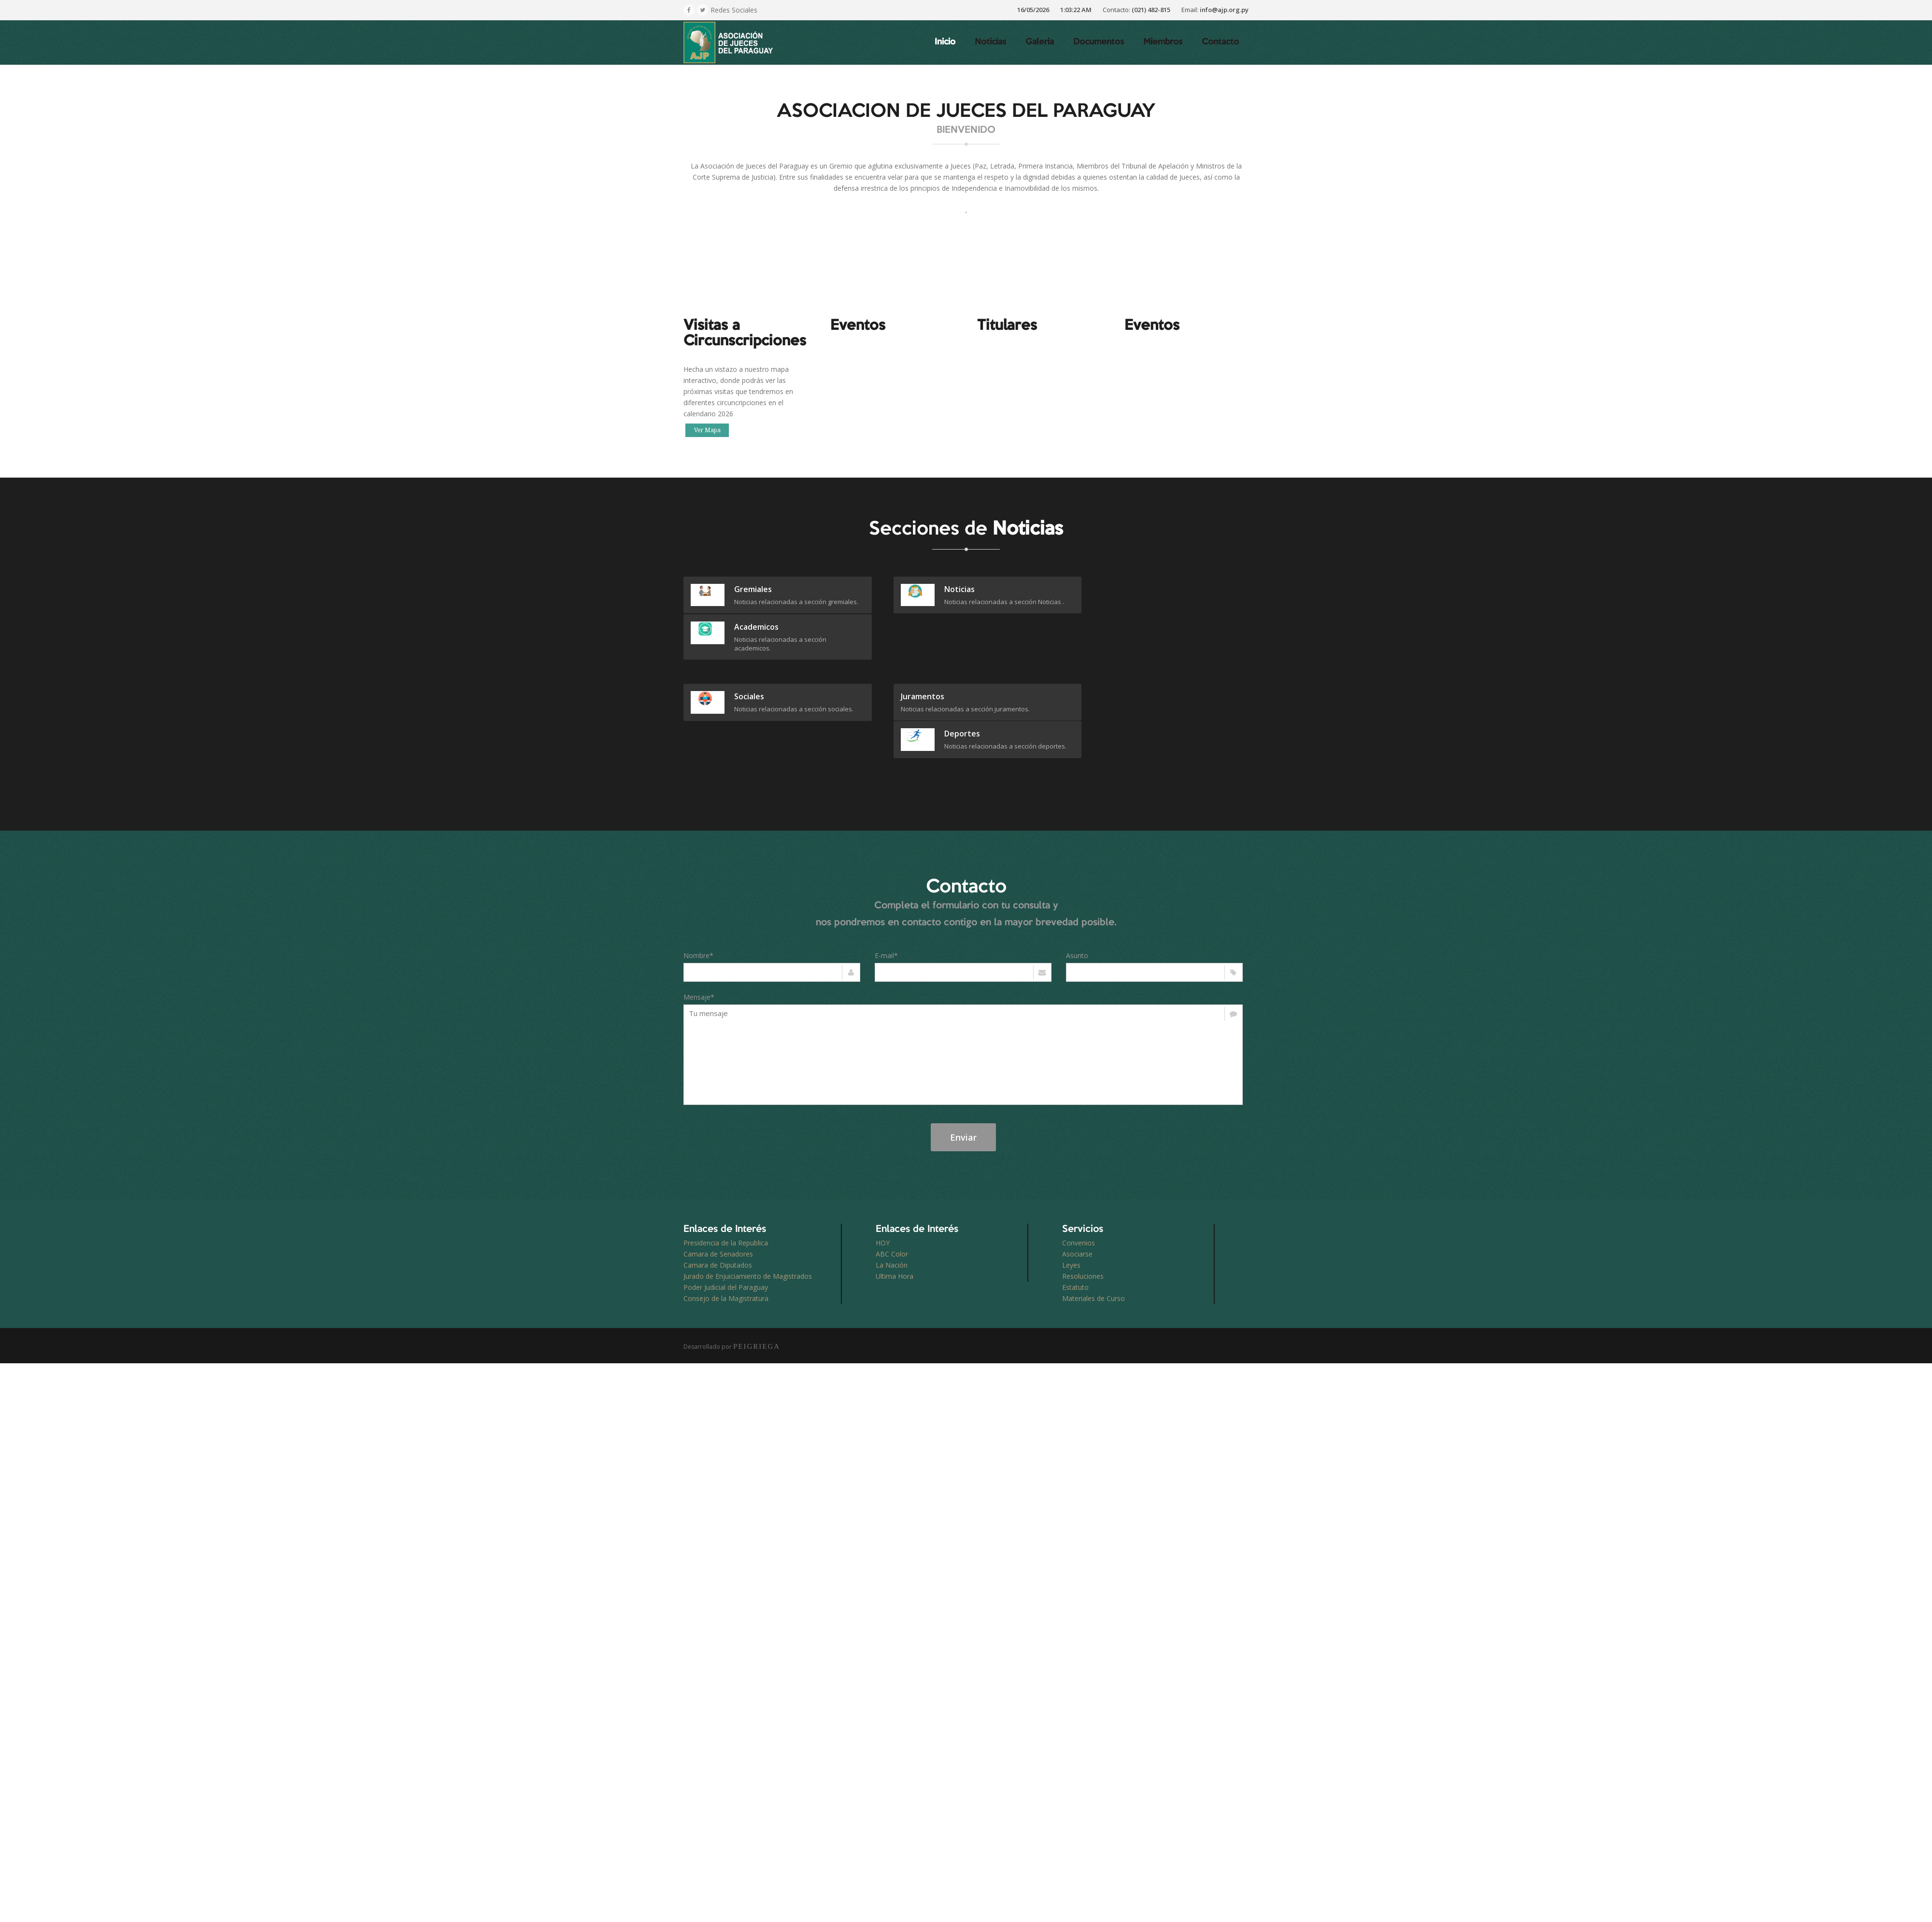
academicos (1148, 589)
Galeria (1039, 42)
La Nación (892, 1197)
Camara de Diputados (717, 1197)
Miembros (1162, 42)
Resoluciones (1083, 1209)
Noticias (990, 42)
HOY (883, 1175)
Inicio (945, 42)
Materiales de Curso (1093, 1231)
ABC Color (892, 1186)
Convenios (1078, 1175)
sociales (749, 658)
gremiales (753, 589)
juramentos (908, 658)
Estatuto (1075, 1220)
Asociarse (1077, 1186)
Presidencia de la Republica (725, 1175)
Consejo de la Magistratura (725, 1231)
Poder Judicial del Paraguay (725, 1220)
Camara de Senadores (718, 1186)
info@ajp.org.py (1224, 9)
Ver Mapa (707, 430)
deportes (1144, 658)
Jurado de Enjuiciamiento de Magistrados (747, 1209)
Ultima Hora (894, 1209)
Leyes (1071, 1197)
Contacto (1220, 42)
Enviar (963, 1070)
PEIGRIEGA (756, 1279)
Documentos (1098, 42)
